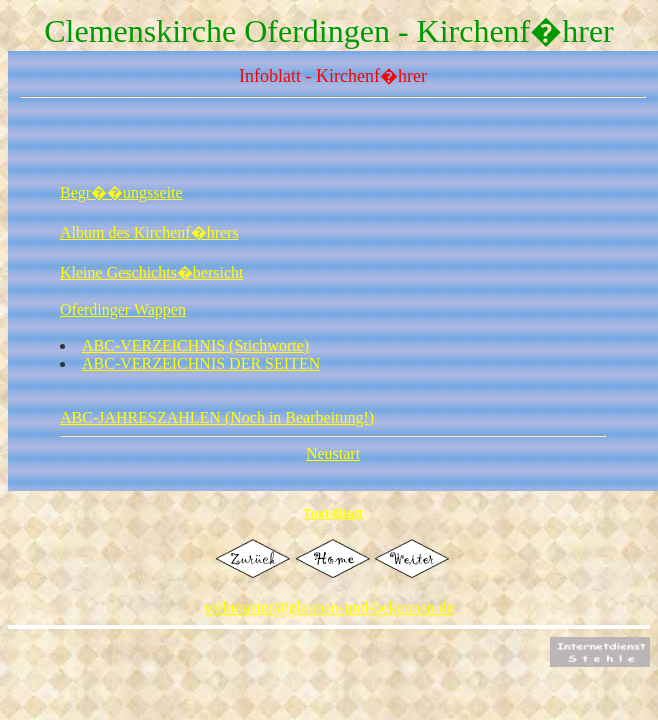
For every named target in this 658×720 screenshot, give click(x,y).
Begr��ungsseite (121, 192)
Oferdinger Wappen (123, 309)
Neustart (333, 453)
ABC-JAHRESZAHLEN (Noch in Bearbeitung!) (217, 417)
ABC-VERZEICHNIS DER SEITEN (201, 363)
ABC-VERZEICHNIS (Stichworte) (195, 345)
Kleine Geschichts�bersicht (152, 272)
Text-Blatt (333, 513)
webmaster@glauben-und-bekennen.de (329, 607)
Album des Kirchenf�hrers (149, 232)
